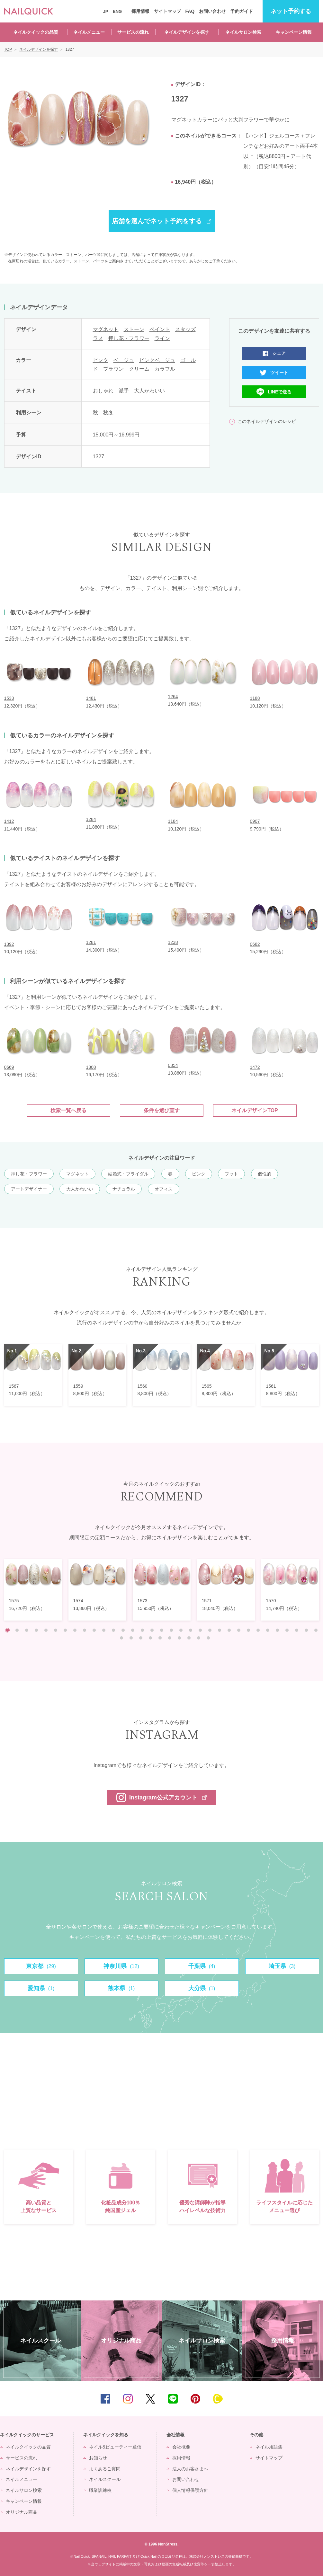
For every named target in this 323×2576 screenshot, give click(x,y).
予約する (291, 11)
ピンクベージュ (157, 360)
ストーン (134, 329)
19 (181, 1630)
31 (296, 1630)
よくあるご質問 (105, 2468)
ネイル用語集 (269, 2446)
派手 (124, 390)
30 (287, 1630)
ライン (162, 338)
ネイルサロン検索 (243, 32)
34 (121, 1638)
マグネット (106, 329)
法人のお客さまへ (190, 2468)
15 (142, 1630)
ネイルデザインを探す (186, 32)
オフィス (164, 1188)
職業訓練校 (100, 2490)
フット (231, 1173)
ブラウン (113, 369)
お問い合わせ (212, 11)
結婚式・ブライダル (128, 1173)
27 (258, 1630)
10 (94, 1630)
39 (169, 1638)
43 (208, 1638)
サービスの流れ (133, 32)
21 (200, 1630)
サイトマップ (167, 11)
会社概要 (181, 2446)
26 (248, 1630)
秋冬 (108, 412)
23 (219, 1630)
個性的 (264, 1173)
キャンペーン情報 (294, 32)
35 (131, 1638)
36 (140, 1638)
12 (113, 1630)
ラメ (98, 338)
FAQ (189, 11)
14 (132, 1630)
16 (152, 1630)
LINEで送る (280, 391)
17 (161, 1630)
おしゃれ (103, 390)
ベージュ (123, 360)
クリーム (139, 369)
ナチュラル (123, 1188)
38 (160, 1638)
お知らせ (98, 2457)
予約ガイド (241, 11)
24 (229, 1630)
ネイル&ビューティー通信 (115, 2446)
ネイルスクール (105, 2479)
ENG (117, 11)
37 (150, 1638)
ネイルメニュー (89, 32)
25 (238, 1630)
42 (198, 1638)
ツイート (279, 372)
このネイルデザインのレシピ (267, 421)
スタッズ (185, 329)
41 (189, 1638)
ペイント (159, 329)
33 (316, 1630)
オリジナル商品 (21, 2512)
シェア (279, 353)
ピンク (100, 360)
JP (105, 11)
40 (179, 1638)
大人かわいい (149, 390)
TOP (309, 2399)
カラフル (165, 369)
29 (277, 1630)
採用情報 (140, 11)
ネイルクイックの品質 (35, 32)
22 (209, 1630)
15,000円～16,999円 (116, 434)
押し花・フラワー (128, 338)
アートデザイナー (29, 1188)
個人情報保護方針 (190, 2490)
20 (190, 1630)
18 (171, 1630)
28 (267, 1630)
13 (123, 1630)
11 (103, 1630)
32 (306, 1630)
